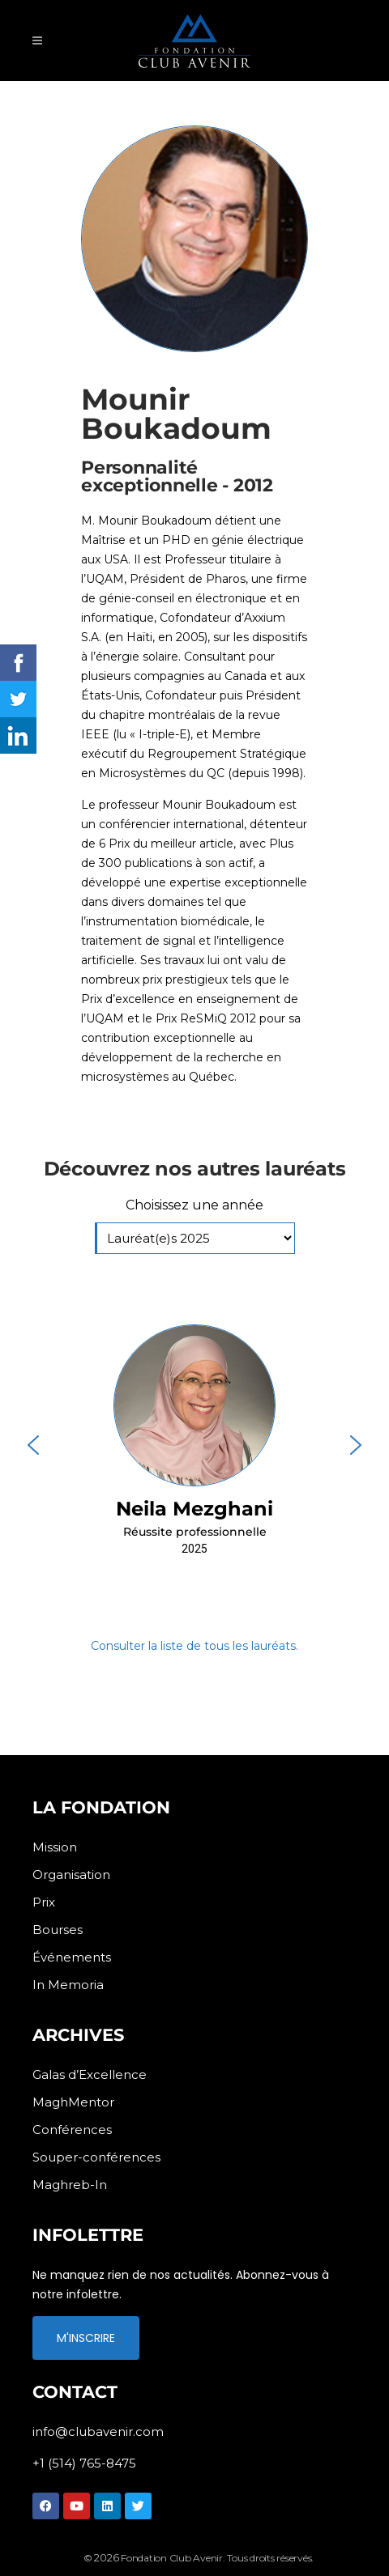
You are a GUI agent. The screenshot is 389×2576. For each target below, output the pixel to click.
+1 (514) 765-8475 (84, 2463)
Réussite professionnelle (195, 1531)
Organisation (71, 1874)
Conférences (72, 2129)
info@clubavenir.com (98, 2431)
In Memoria (68, 1984)
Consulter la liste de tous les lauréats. (194, 1646)
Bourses (57, 1929)
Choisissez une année (194, 1205)
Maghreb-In (69, 2184)
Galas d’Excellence (89, 2074)
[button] (194, 1445)
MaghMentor (73, 2102)
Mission (54, 1847)
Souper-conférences (96, 2157)
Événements (71, 1957)
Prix (43, 1902)
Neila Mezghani (194, 1508)
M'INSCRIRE (86, 2338)
